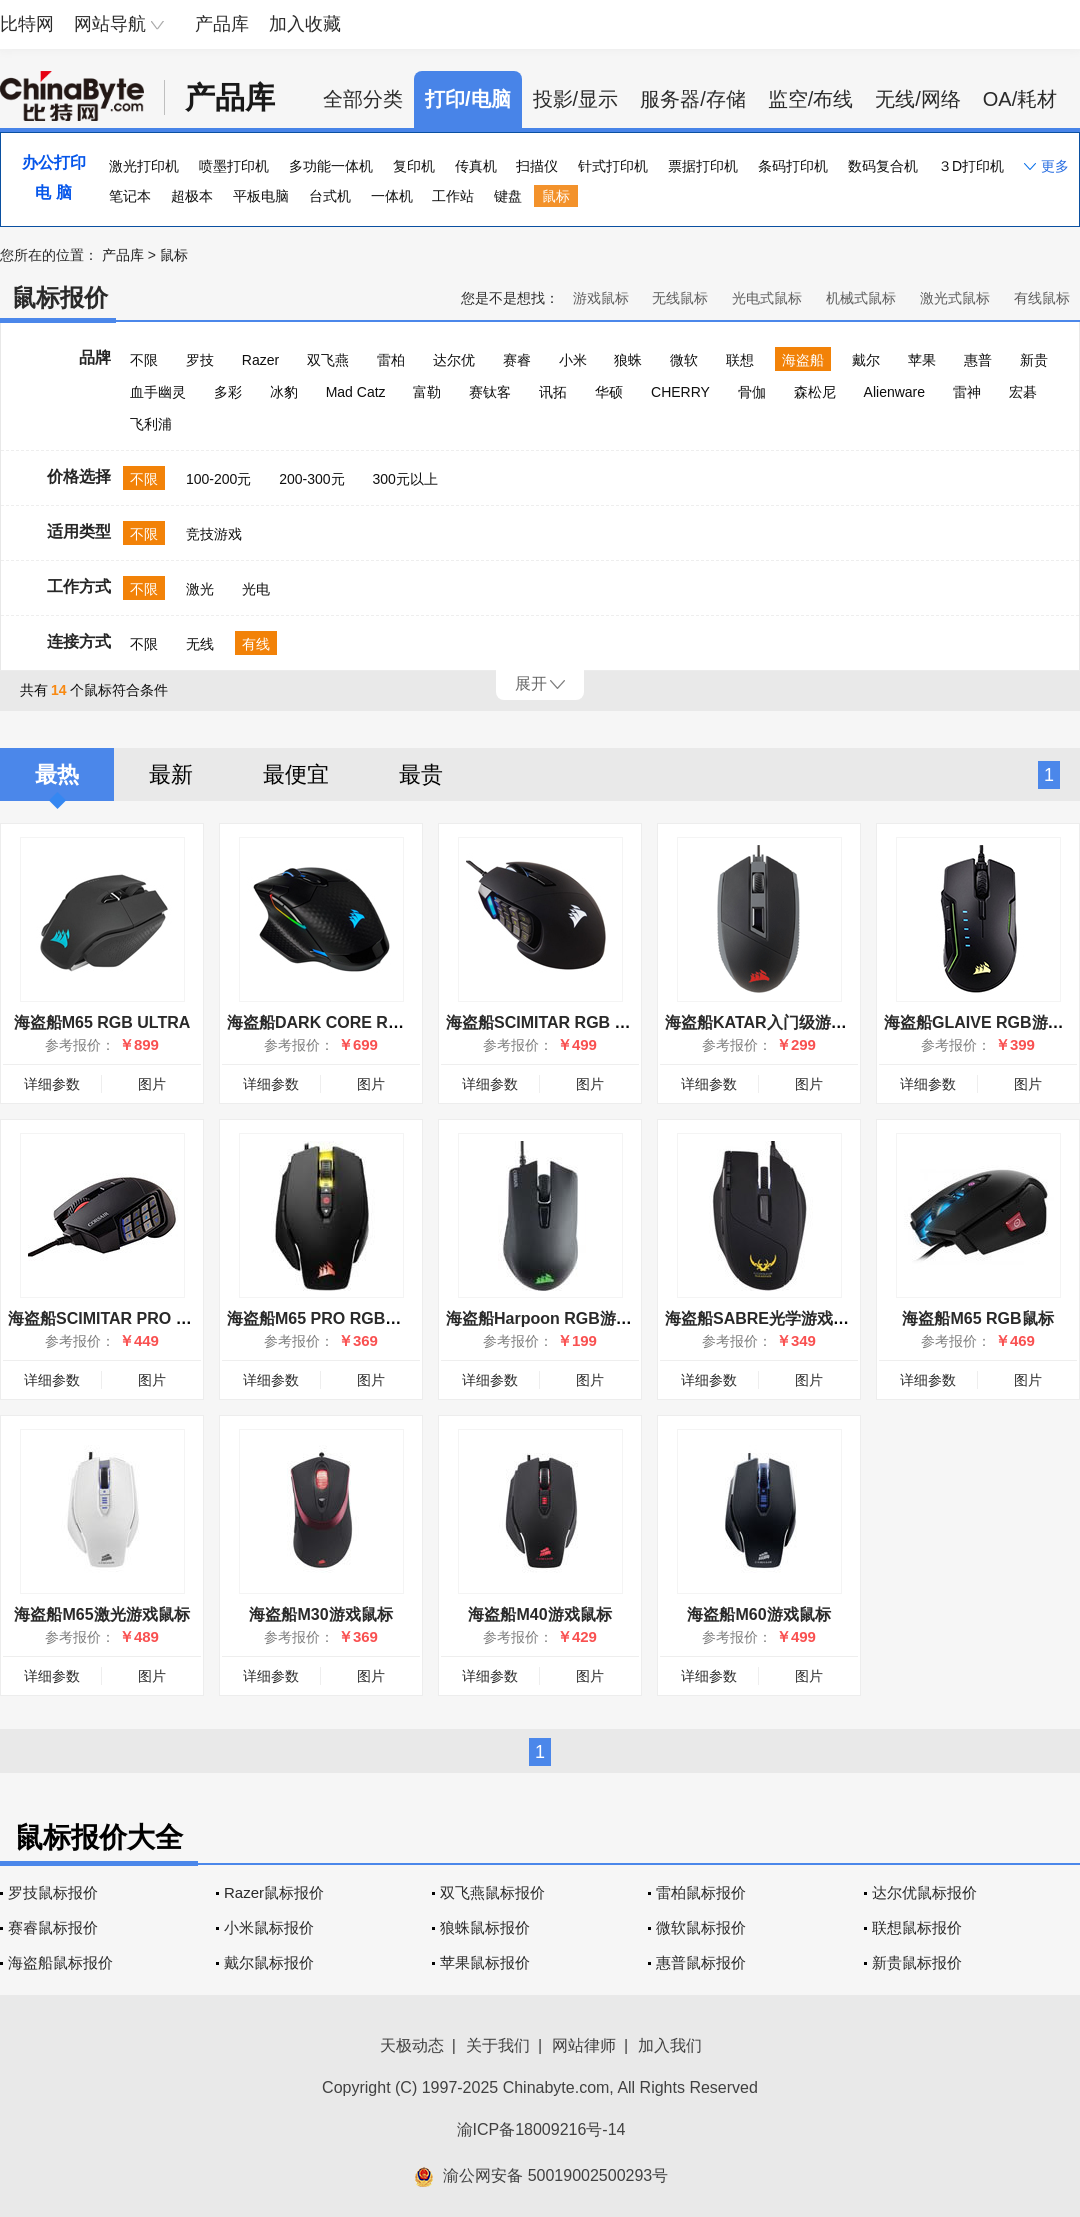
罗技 (200, 360)
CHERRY (680, 392)
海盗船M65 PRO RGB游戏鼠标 (338, 1318)
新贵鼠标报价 (917, 1962)
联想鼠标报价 (917, 1927)
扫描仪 (537, 166)
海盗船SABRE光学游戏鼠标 (765, 1318)
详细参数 (52, 1084)
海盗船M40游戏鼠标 (539, 1614)
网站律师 (584, 2045)
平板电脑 (261, 196)
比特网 (27, 24)
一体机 (392, 196)
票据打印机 (703, 166)
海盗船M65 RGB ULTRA (102, 1022)
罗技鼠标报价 (53, 1892)
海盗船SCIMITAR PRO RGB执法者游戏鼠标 (165, 1318)
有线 (256, 644)
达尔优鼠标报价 (924, 1892)
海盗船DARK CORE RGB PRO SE (352, 1022)
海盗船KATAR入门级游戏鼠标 (772, 1022)
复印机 (414, 166)
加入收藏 (305, 24)
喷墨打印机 (234, 166)
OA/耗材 (1020, 99)
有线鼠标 (1042, 298)
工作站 (453, 196)
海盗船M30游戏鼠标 (320, 1614)
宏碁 (1023, 392)
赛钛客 (490, 392)
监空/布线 (811, 99)
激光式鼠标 (955, 298)
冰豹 (284, 392)
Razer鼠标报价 (274, 1892)
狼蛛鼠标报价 (485, 1927)
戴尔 (866, 360)
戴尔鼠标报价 (269, 1962)
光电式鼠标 (767, 298)
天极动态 (412, 2045)
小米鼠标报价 (269, 1927)
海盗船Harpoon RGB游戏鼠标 (555, 1318)
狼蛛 (628, 360)
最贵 (421, 774)
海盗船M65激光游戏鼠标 (101, 1614)
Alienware (894, 392)
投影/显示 (576, 99)
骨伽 (752, 392)
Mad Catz (356, 392)
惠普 (978, 360)
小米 (573, 360)
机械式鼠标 (861, 298)
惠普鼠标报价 (701, 1962)
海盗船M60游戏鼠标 (758, 1614)
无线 (200, 644)
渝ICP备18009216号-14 (541, 2129)
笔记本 (130, 196)
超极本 (192, 196)
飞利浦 (151, 424)
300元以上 (404, 479)
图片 (152, 1084)
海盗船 (803, 360)
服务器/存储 (693, 99)
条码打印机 (793, 166)
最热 (57, 774)
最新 (171, 774)
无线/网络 (918, 99)
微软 (684, 360)
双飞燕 (328, 360)
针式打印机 (613, 166)
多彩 (228, 392)
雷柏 (391, 360)
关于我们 (498, 2045)
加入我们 (670, 2045)
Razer (260, 360)
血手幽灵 (158, 392)
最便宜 (296, 774)
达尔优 (454, 360)
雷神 (967, 392)
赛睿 (517, 360)
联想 (740, 360)
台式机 (330, 196)
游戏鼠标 (601, 298)
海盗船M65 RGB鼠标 (977, 1318)
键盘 (508, 196)
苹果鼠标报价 (485, 1962)
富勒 (427, 392)
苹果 (922, 360)
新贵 (1034, 360)
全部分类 (363, 99)
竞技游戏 (214, 534)
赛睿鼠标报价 (53, 1927)
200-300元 (311, 479)
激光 (200, 589)
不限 (144, 360)
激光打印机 (144, 166)
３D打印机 (971, 166)
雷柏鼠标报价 (701, 1892)
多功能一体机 (331, 166)
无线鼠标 (680, 298)
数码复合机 (883, 166)
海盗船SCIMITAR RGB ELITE (553, 1022)
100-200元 (218, 479)
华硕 (609, 392)
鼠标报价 (60, 297)
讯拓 (553, 392)
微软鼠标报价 (701, 1927)
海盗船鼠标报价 (60, 1962)
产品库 (222, 24)
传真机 (476, 166)
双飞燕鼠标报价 (492, 1892)
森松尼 (815, 392)
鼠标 (556, 196)
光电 (256, 589)
